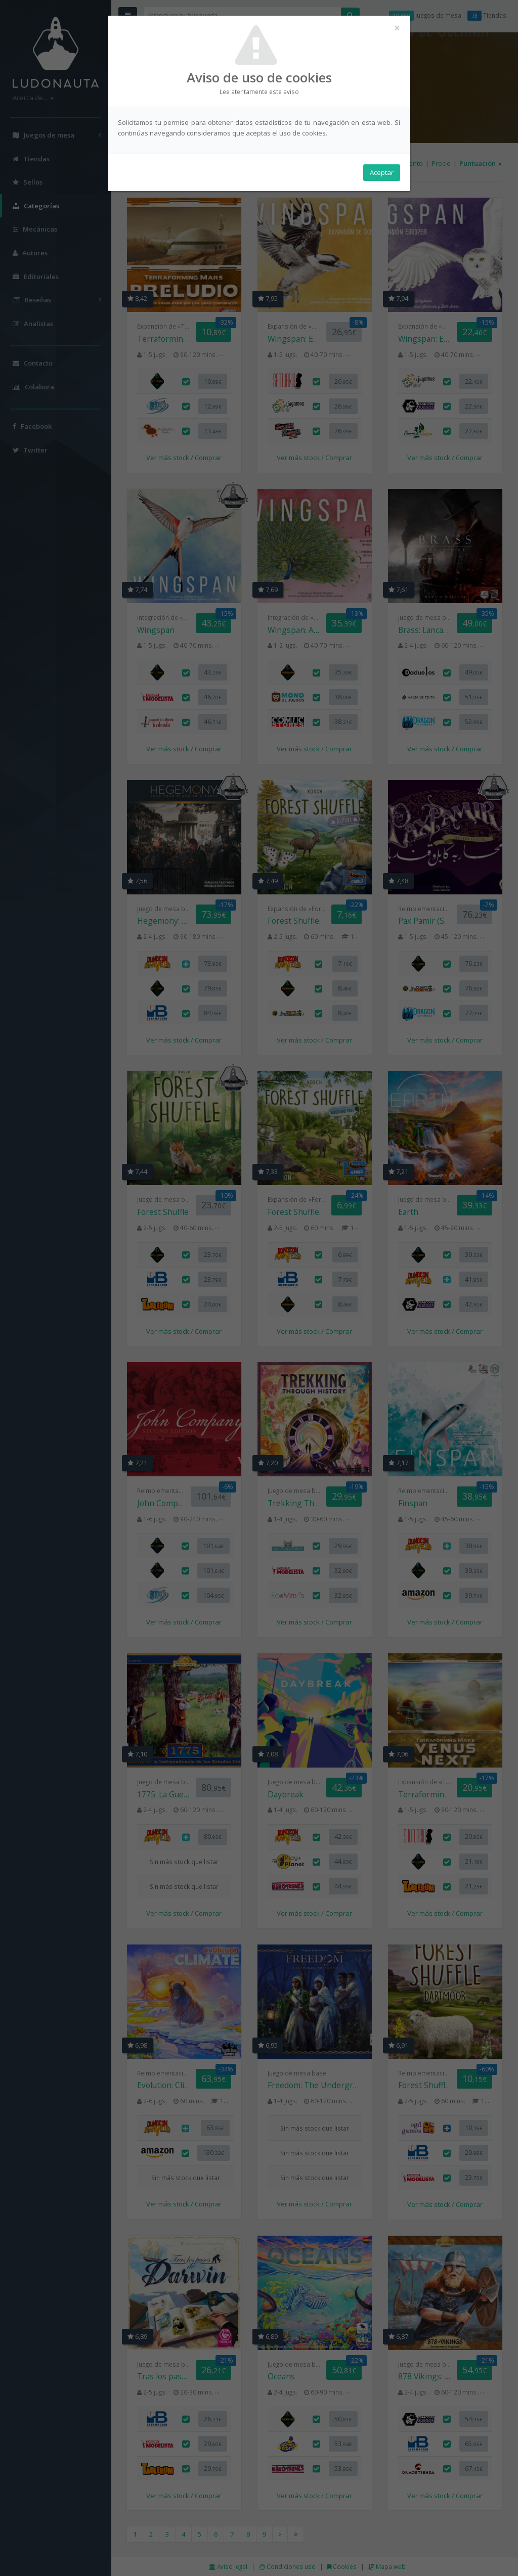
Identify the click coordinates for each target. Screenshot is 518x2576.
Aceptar (382, 172)
